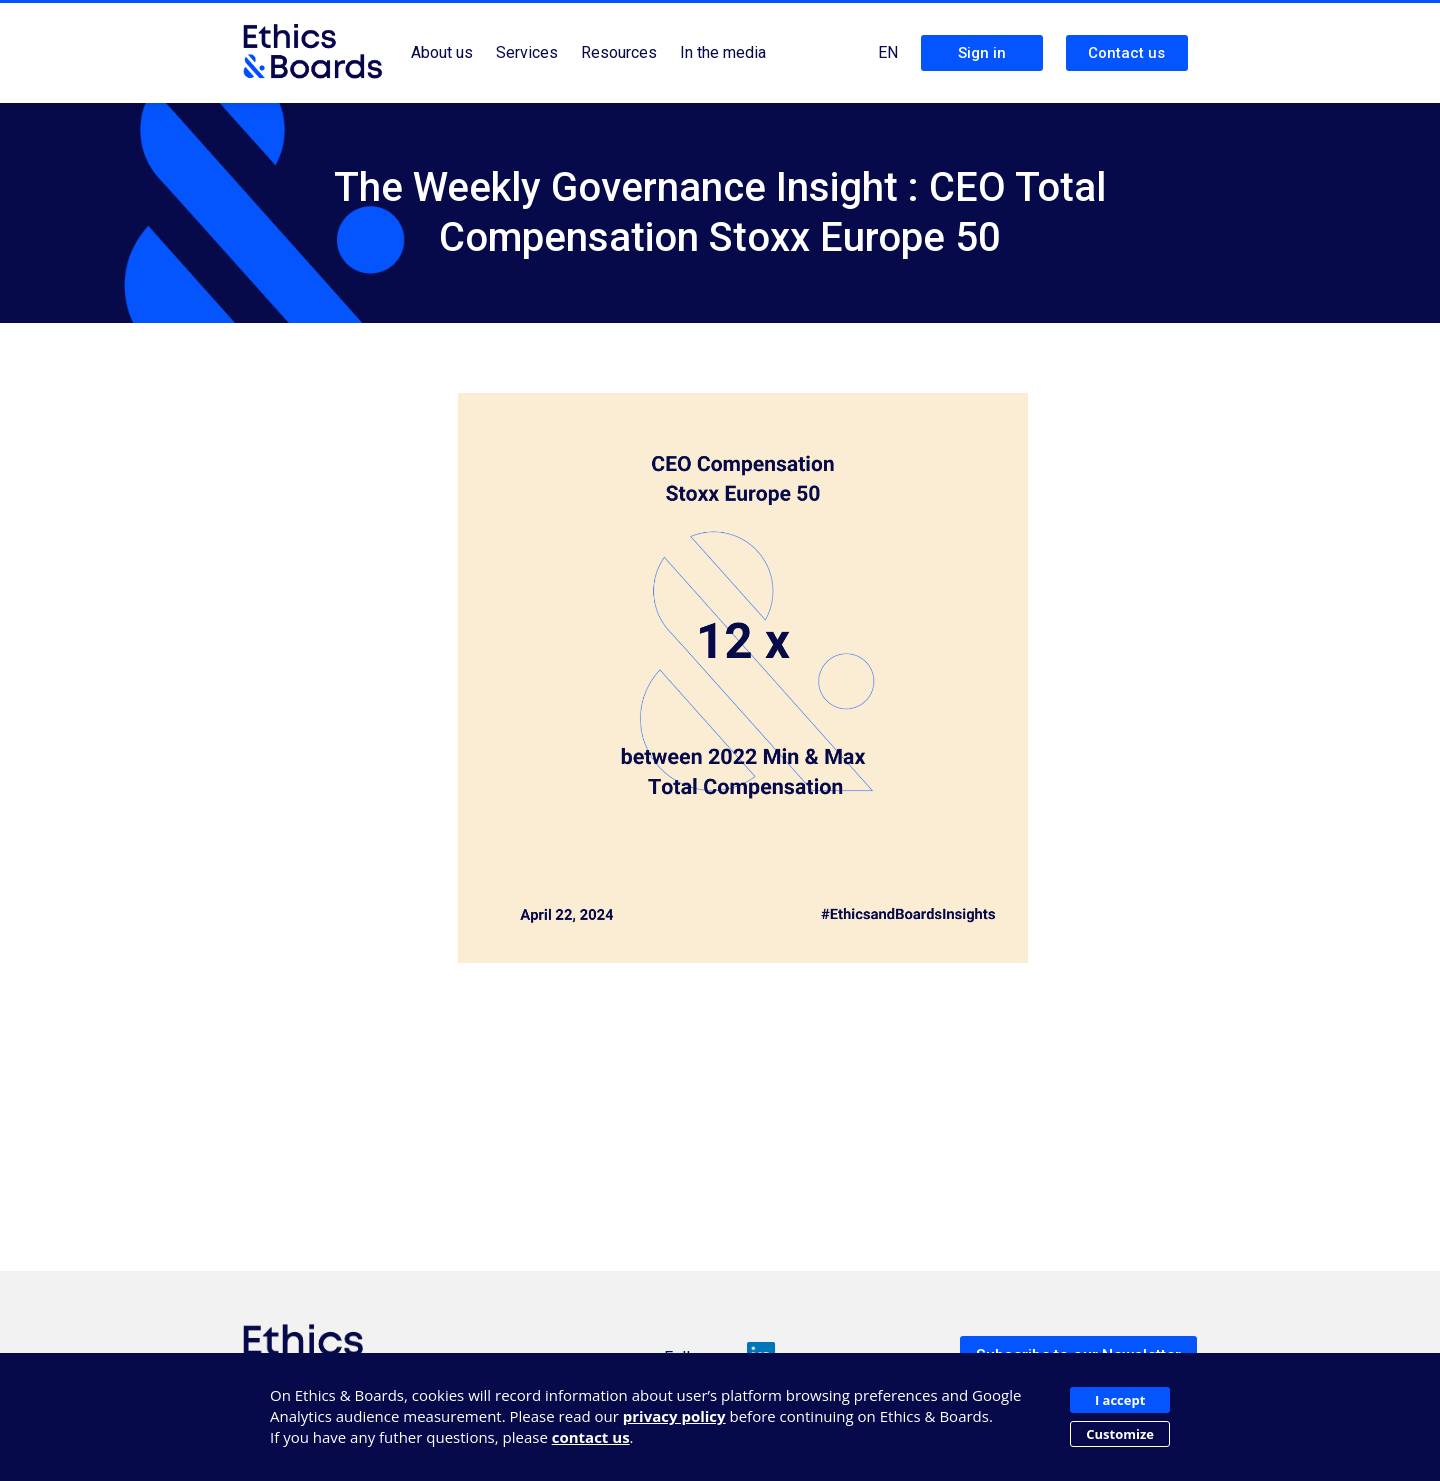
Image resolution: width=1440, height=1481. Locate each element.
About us (442, 52)
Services (527, 52)
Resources (619, 52)
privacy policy (674, 1416)
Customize (1120, 1434)
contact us (591, 1437)
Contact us (1126, 53)
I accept (1120, 1400)
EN (888, 52)
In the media (723, 52)
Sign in (982, 53)
